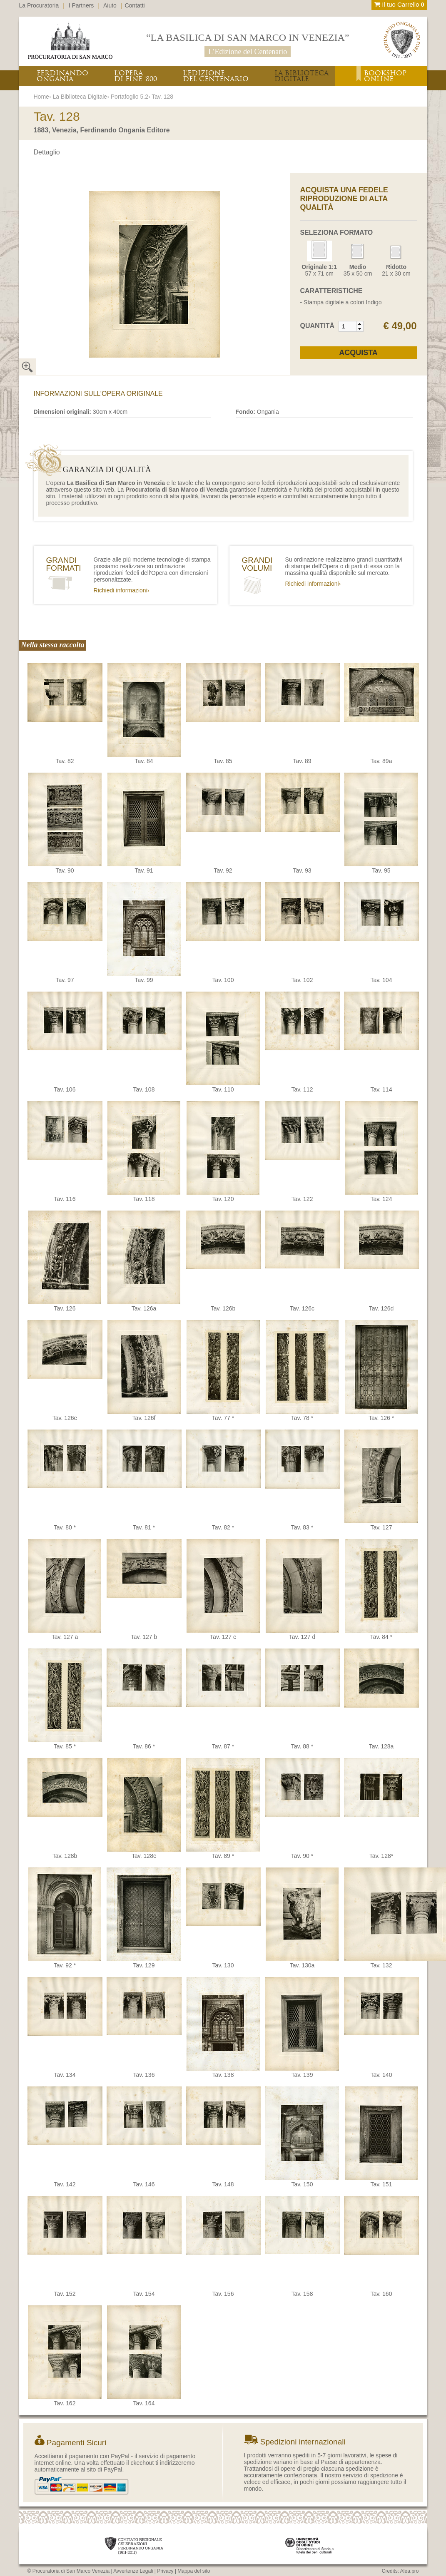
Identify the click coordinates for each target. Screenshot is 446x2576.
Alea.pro (409, 2571)
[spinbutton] (347, 326)
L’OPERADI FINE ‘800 (135, 76)
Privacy (165, 2571)
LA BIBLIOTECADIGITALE (301, 76)
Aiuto (110, 5)
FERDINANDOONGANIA (62, 76)
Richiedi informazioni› (121, 590)
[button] (359, 323)
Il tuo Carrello (399, 4)
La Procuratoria (39, 5)
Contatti (135, 5)
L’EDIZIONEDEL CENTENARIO (216, 76)
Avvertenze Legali (133, 2571)
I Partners (81, 5)
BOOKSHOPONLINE (385, 76)
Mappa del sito (193, 2571)
